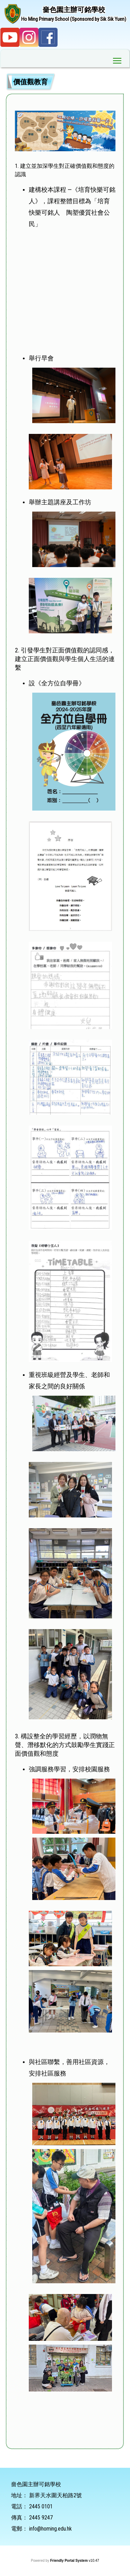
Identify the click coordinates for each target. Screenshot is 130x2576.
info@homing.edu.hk (50, 2528)
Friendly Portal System (69, 2560)
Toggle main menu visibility (117, 59)
